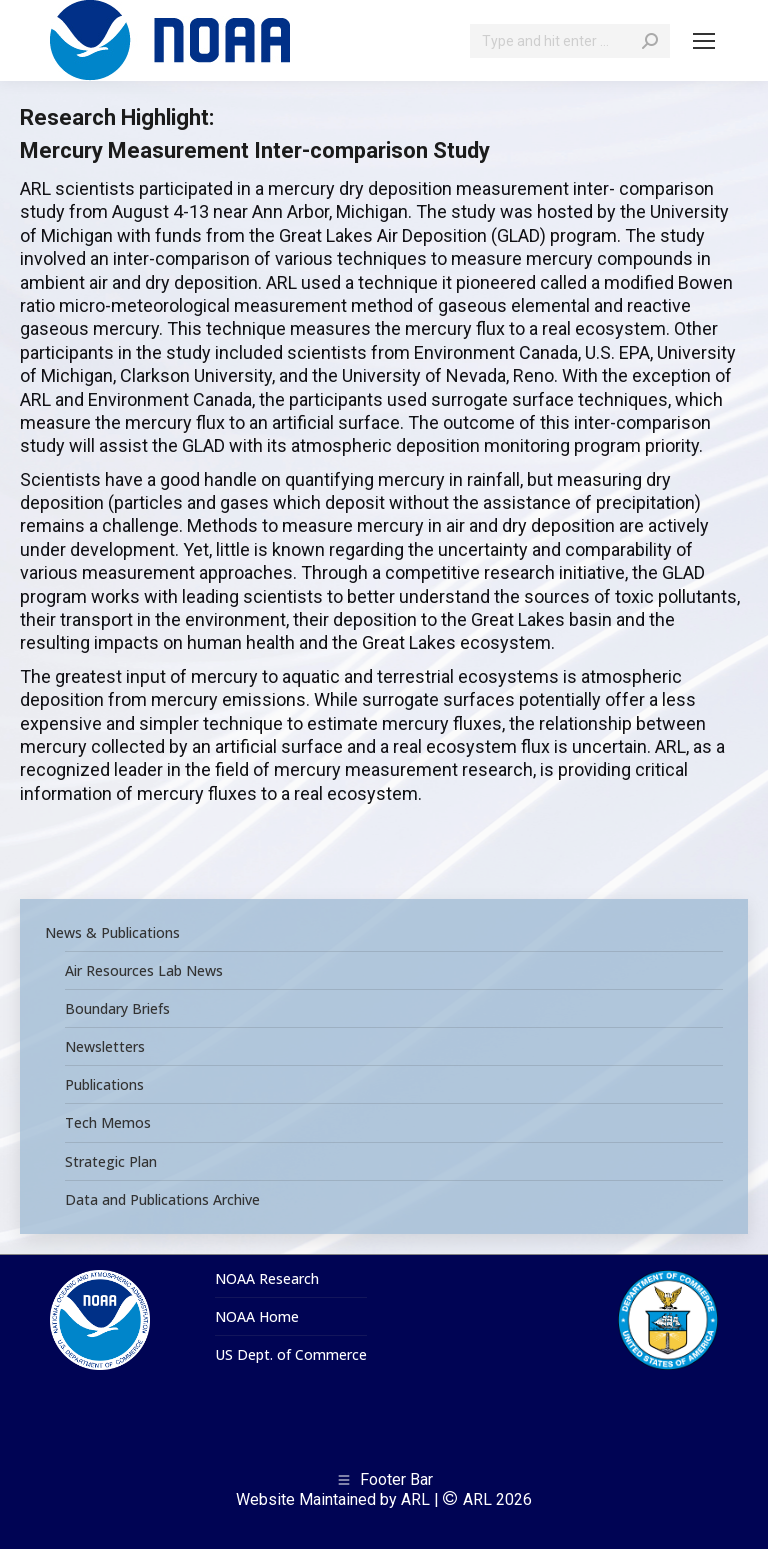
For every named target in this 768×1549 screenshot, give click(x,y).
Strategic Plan (111, 1162)
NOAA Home (257, 1317)
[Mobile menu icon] (704, 41)
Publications (104, 1085)
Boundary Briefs (117, 1009)
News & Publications (112, 933)
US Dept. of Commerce (291, 1355)
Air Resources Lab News (144, 971)
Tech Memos (108, 1123)
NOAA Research (267, 1279)
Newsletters (105, 1047)
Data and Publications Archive (162, 1200)
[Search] (570, 41)
